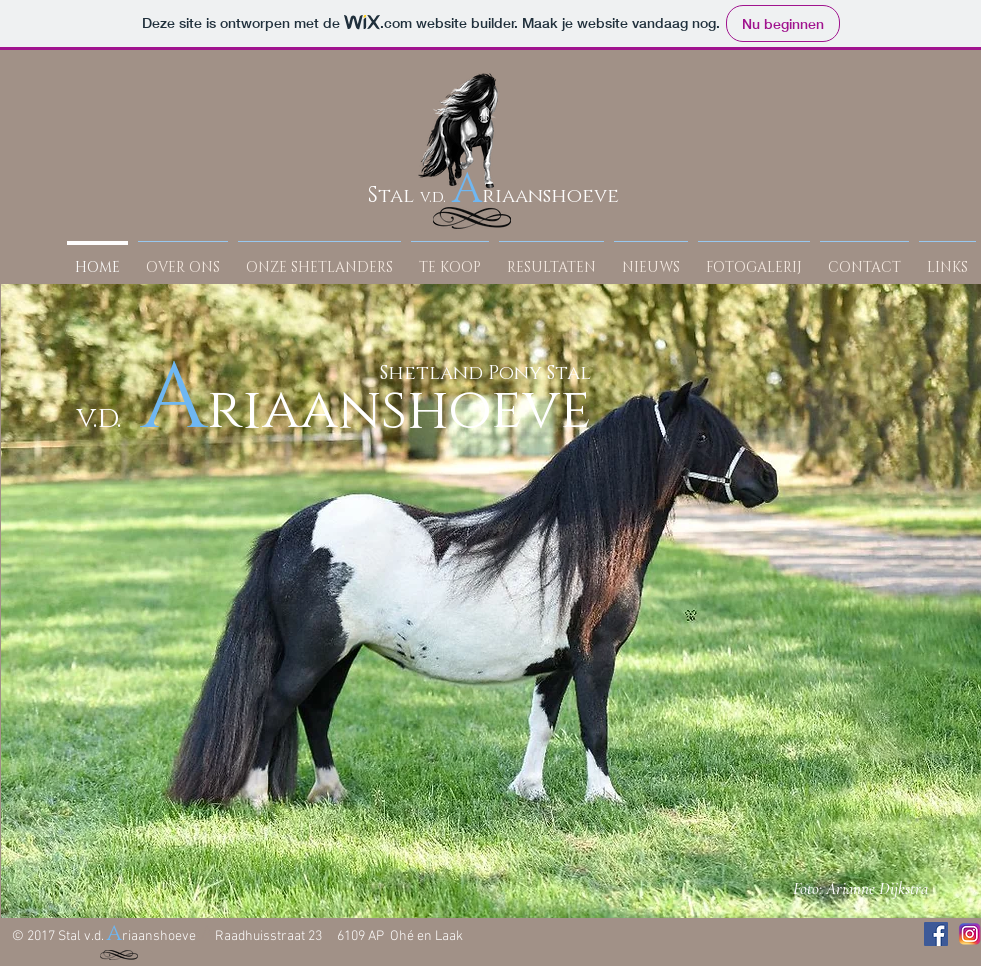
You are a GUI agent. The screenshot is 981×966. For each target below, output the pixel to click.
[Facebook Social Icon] (936, 934)
